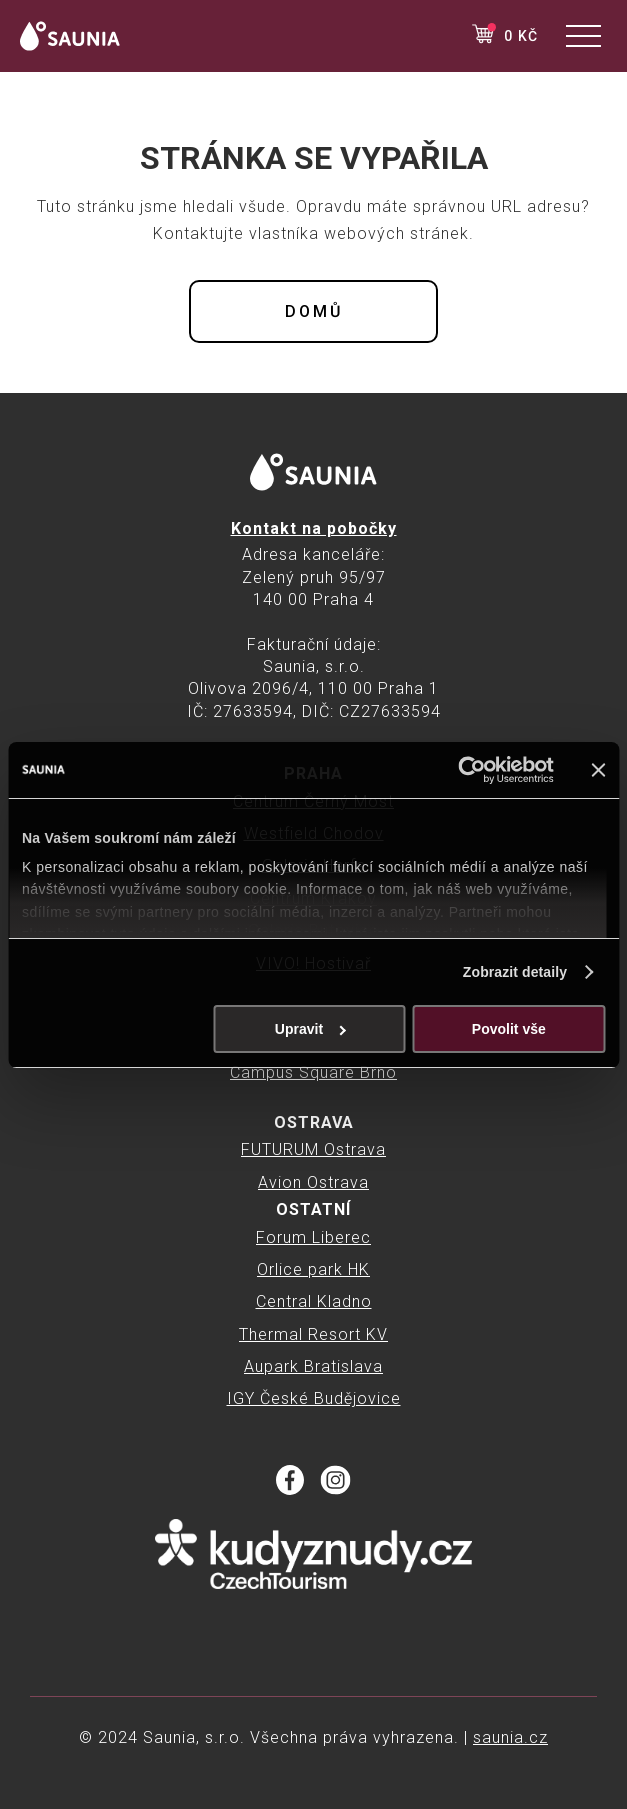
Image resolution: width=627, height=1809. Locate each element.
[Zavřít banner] (598, 770)
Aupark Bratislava (313, 1366)
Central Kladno (314, 1301)
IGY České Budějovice (314, 1398)
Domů (314, 311)
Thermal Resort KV (313, 1334)
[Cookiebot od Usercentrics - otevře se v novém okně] (466, 770)
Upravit (310, 1029)
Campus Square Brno (313, 1072)
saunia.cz (510, 1737)
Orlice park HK (313, 1269)
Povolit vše (509, 1029)
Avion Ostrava (313, 1182)
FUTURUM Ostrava (313, 1149)
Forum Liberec (313, 1237)
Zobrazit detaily (515, 972)
